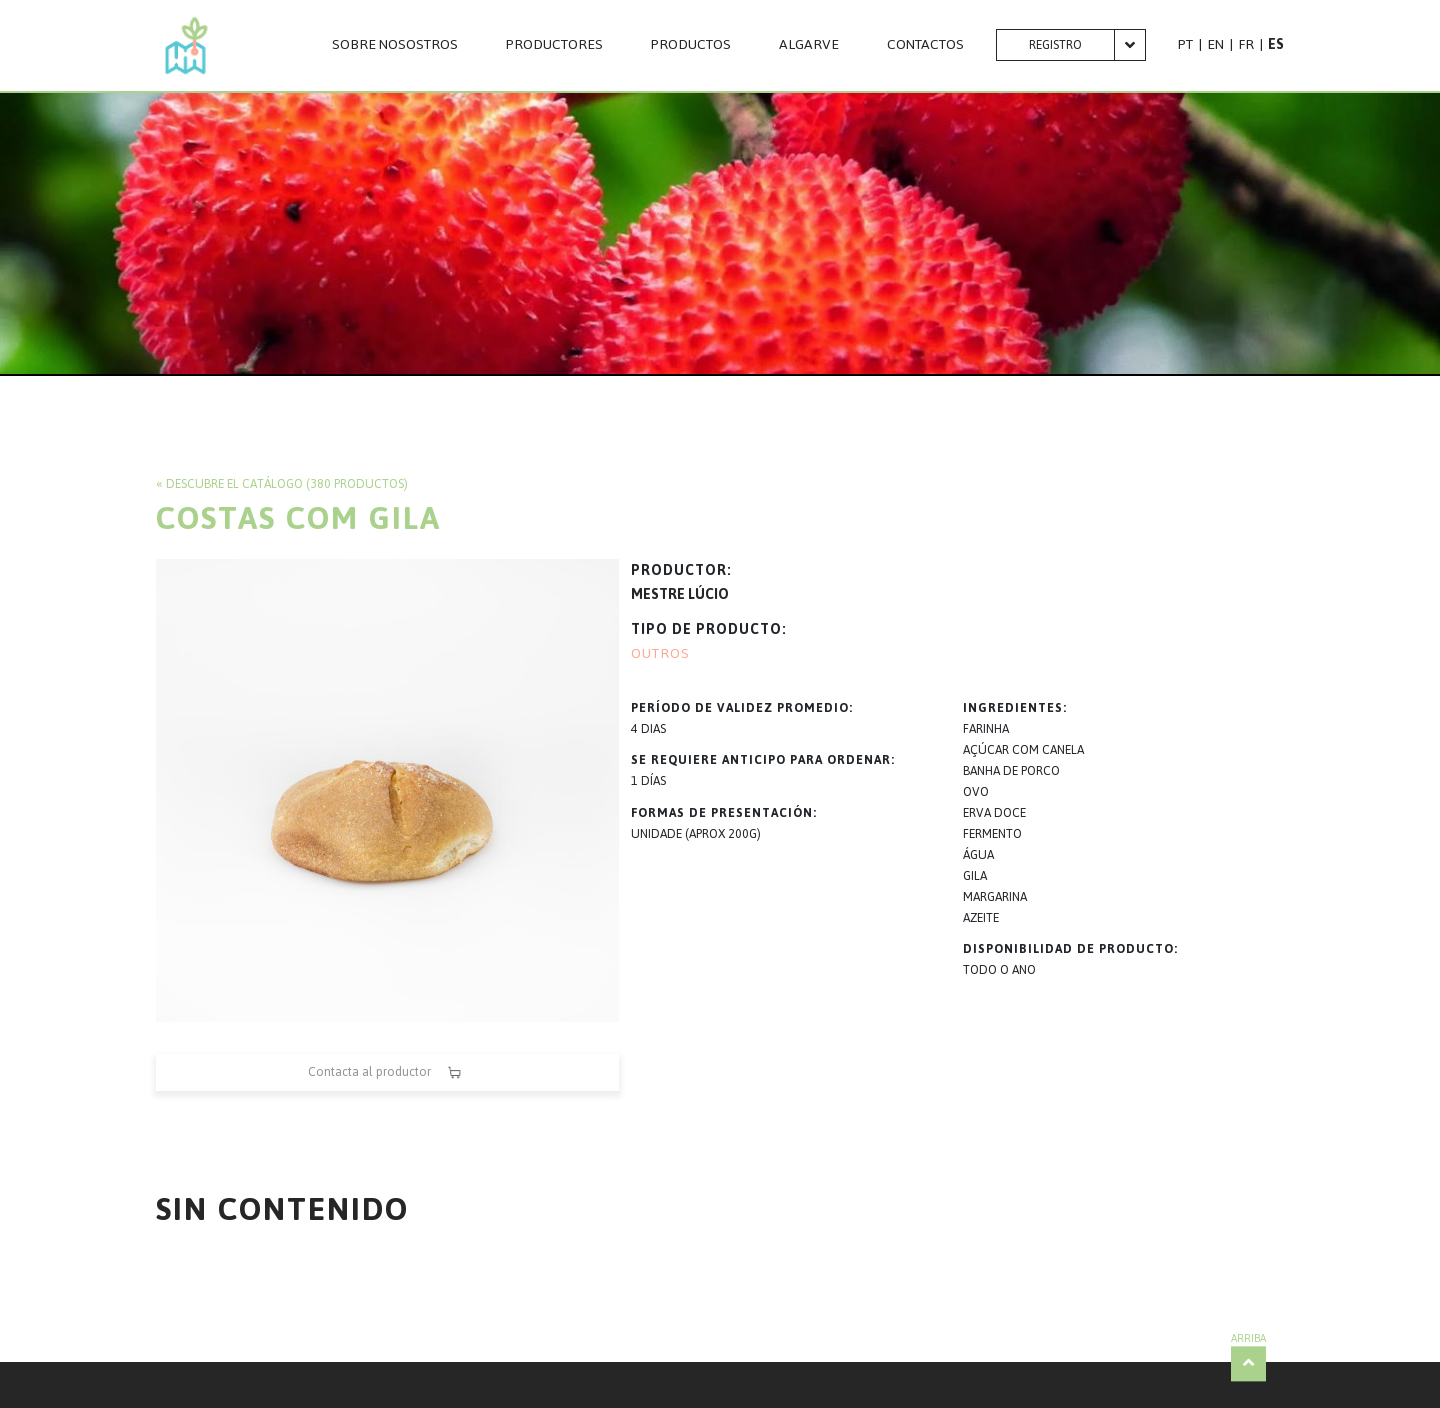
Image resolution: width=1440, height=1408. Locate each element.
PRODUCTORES (554, 45)
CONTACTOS (925, 45)
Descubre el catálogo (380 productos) (287, 484)
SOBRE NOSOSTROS (395, 45)
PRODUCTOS (691, 45)
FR (1246, 44)
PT (1185, 44)
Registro (1055, 45)
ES (1276, 44)
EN (1215, 44)
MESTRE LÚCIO (680, 594)
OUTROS (660, 653)
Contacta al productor (387, 1072)
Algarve (809, 45)
